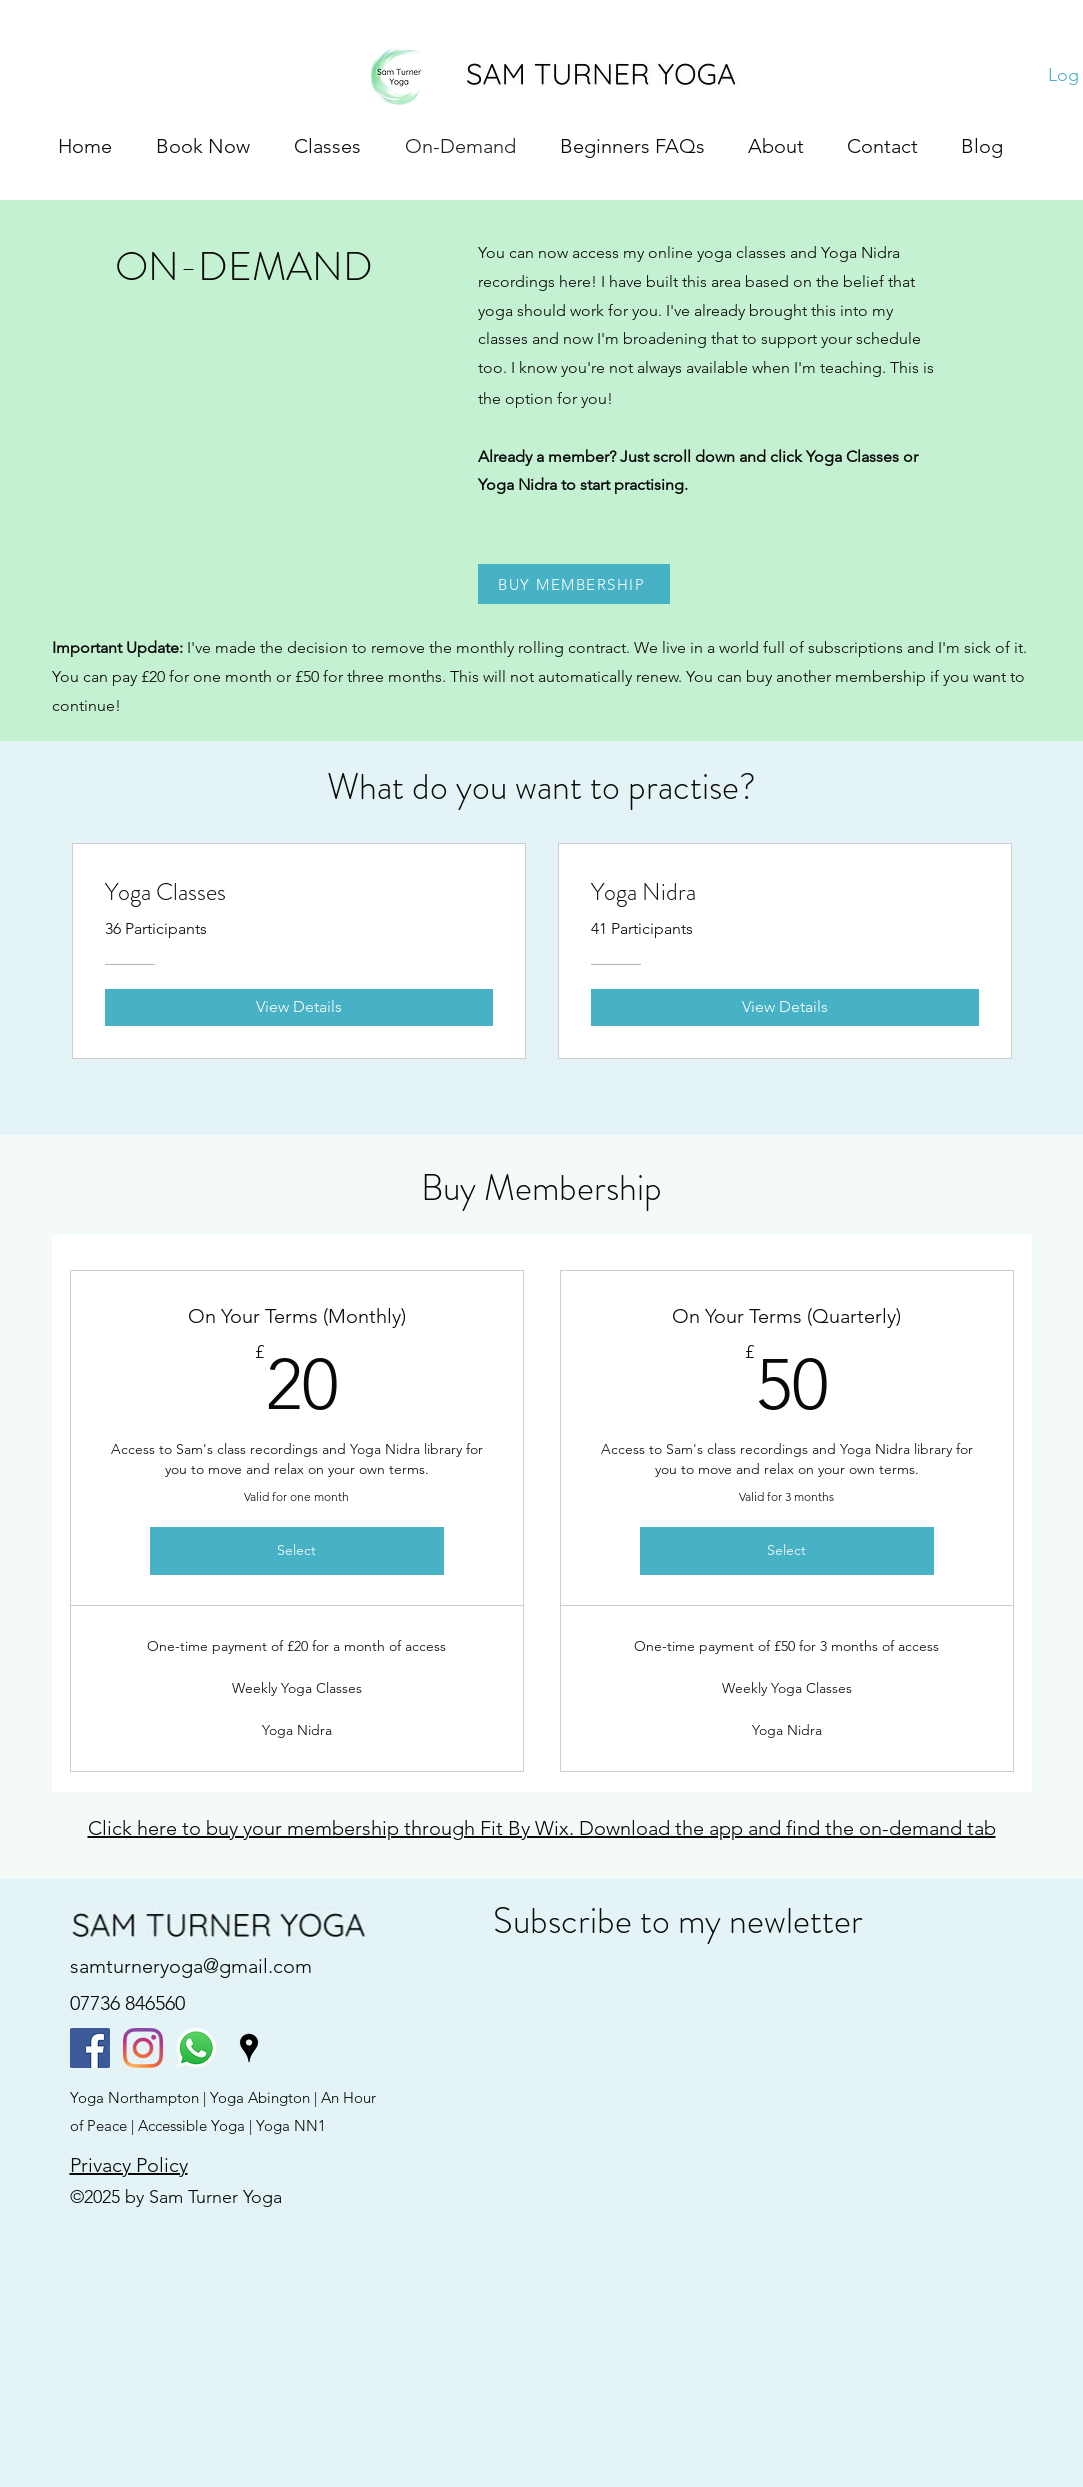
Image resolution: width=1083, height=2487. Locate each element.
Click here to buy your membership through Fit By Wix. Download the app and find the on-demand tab (542, 1828)
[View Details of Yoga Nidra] (785, 1007)
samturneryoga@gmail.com (191, 1966)
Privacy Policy (129, 2165)
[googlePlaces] (249, 2048)
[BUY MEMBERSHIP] (574, 584)
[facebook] (90, 2048)
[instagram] (143, 2048)
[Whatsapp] (196, 2048)
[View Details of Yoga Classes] (299, 1007)
